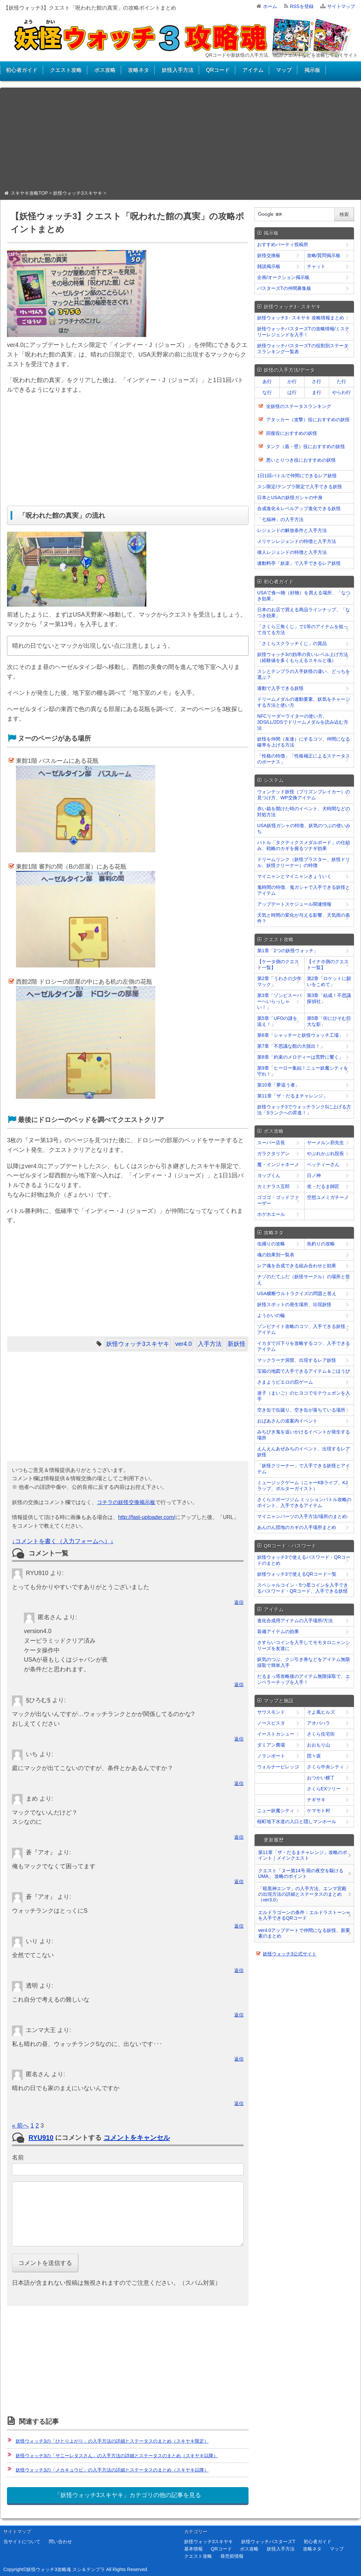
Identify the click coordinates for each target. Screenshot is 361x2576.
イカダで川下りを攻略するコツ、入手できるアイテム (303, 1346)
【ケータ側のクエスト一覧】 (278, 964)
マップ (284, 70)
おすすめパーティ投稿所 (282, 244)
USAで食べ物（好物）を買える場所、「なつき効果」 (303, 595)
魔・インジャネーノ (278, 1164)
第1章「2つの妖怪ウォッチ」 (287, 950)
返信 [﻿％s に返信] (239, 1602)
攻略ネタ (138, 70)
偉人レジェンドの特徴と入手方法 (292, 552)
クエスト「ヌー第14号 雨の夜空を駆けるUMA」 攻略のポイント (300, 1873)
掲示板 (312, 70)
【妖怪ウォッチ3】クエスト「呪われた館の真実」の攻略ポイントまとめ (89, 8)
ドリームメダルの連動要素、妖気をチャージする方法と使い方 (303, 702)
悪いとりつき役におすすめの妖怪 (301, 460)
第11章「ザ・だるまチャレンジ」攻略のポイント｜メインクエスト (302, 1855)
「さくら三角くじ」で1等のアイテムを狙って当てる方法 (302, 629)
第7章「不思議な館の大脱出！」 (291, 1046)
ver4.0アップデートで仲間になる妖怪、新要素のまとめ (304, 1933)
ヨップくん (268, 1175)
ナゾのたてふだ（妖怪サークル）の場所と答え (303, 1279)
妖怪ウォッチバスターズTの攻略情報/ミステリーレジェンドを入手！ (303, 331)
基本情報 (193, 2548)
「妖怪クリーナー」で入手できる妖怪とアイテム (303, 1468)
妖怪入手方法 (177, 70)
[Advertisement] (180, 140)
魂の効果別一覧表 (275, 1254)
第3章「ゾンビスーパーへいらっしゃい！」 (279, 1001)
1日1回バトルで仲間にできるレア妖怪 (297, 475)
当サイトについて (21, 2541)
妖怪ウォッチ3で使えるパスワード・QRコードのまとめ (303, 1560)
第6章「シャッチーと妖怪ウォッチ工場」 (300, 1035)
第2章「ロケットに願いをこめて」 (329, 981)
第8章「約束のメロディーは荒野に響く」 (300, 1057)
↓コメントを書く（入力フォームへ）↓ (62, 1541)
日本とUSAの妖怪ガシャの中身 (290, 497)
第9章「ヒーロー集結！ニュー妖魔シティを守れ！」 (302, 1071)
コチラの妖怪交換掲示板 (126, 1502)
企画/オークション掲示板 (283, 277)
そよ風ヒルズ (321, 1712)
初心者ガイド (21, 70)
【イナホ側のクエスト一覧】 (328, 964)
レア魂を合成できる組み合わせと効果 (296, 1265)
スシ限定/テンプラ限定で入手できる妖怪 (299, 486)
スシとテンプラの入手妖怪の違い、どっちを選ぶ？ (303, 674)
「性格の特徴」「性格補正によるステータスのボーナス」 (303, 758)
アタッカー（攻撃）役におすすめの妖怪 (308, 419)
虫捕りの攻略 (271, 1243)
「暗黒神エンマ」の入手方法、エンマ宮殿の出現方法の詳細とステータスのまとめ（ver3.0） (302, 1894)
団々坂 (314, 1755)
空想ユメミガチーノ (328, 1197)
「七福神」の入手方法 (280, 519)
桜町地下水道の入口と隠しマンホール (296, 1821)
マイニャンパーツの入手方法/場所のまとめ (302, 1516)
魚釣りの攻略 (321, 1243)
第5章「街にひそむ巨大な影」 (329, 1021)
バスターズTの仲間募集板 (284, 288)
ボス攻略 (104, 70)
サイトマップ (341, 6)
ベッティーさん (323, 1164)
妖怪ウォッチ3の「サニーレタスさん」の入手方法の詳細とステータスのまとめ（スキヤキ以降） (117, 2455)
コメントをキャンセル (137, 2137)
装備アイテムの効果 (278, 1631)
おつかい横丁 (321, 1777)
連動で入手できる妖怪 (280, 688)
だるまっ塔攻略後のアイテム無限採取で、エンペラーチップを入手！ (303, 1679)
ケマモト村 (318, 1810)
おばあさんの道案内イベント (287, 1420)
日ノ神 (314, 1175)
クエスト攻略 (66, 70)
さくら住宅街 (321, 1734)
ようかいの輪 (271, 1315)
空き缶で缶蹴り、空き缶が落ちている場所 (301, 1410)
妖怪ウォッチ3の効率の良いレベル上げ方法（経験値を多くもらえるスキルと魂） (302, 657)
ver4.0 (183, 1344)
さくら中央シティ (325, 1766)
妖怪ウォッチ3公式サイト (290, 1953)
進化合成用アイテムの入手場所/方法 (295, 1620)
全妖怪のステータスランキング (298, 406)
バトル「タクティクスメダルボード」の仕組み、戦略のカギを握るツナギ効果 (303, 845)
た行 (341, 381)
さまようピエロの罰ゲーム (285, 1382)
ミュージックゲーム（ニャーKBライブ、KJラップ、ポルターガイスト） (302, 1485)
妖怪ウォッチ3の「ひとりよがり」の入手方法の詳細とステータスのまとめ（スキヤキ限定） (112, 2441)
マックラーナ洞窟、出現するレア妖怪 (296, 1360)
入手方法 (210, 1344)
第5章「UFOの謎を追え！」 (277, 1021)
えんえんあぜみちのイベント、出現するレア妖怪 (303, 1451)
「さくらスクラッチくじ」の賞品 (292, 643)
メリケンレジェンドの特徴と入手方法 (296, 541)
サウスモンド (271, 1712)
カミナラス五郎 (273, 1186)
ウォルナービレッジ (278, 1766)
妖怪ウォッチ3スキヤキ (137, 1344)
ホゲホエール (271, 1214)
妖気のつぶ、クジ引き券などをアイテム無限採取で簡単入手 (303, 1662)
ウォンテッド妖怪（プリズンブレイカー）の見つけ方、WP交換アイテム (303, 794)
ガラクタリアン (273, 1153)
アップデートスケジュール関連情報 (294, 904)
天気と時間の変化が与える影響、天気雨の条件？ (303, 918)
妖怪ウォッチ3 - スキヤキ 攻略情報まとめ (300, 317)
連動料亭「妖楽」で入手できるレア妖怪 (299, 563)
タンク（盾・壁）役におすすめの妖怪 (305, 446)
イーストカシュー (275, 1734)
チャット (316, 266)
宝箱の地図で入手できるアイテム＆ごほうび (303, 1371)
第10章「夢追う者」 (278, 1085)
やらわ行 (341, 392)
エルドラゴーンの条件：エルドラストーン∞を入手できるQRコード (304, 1915)
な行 (267, 392)
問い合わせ (60, 2541)
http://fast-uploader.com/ (146, 1517)
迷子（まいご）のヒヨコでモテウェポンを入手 (303, 1396)
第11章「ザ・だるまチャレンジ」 (292, 1095)
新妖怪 (237, 1344)
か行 (292, 381)
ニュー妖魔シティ (275, 1810)
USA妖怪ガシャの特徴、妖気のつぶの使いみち (303, 828)
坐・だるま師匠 (323, 1186)
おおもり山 (318, 1745)
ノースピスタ (271, 1723)
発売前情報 (232, 2556)
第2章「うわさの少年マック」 (279, 981)
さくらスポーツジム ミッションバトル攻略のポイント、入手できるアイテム (304, 1502)
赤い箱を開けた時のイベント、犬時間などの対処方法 (303, 811)
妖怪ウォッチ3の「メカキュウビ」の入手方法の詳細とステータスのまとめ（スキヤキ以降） (112, 2470)
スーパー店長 (271, 1142)
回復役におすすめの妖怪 (291, 433)
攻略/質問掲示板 (324, 255)
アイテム (252, 70)
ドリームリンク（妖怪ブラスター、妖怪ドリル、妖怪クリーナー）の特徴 (303, 862)
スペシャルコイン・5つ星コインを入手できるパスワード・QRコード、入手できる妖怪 (302, 1588)
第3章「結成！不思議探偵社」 (329, 998)
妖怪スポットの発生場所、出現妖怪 (294, 1304)
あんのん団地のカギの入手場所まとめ (296, 1527)
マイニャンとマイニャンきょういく (294, 876)
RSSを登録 (302, 6)
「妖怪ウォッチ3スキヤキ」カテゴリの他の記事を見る (127, 2495)
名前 (18, 2157)
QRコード (218, 70)
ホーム (270, 6)
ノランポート (271, 1755)
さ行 (316, 381)
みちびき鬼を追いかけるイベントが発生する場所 (303, 1434)
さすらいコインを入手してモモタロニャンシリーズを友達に (303, 1645)
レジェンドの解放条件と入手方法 (292, 530)
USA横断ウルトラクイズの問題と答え (296, 1293)
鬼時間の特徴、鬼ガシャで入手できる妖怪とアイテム (303, 890)
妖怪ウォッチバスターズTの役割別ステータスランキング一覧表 (302, 348)
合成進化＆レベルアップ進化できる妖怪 (299, 508)
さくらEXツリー (324, 1788)
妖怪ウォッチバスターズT (268, 2541)
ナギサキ (316, 1799)
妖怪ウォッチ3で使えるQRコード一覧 (296, 1574)
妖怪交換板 (268, 255)
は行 (292, 392)
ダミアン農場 (271, 1745)
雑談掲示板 (268, 266)
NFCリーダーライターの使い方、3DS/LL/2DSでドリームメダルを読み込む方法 (302, 722)
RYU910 (41, 2137)
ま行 (316, 392)
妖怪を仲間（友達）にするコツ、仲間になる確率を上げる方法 (303, 742)
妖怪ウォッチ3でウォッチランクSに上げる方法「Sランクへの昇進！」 (304, 1109)
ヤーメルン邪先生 (325, 1142)
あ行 (267, 381)
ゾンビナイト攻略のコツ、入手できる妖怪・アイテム (303, 1329)
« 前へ (20, 2125)
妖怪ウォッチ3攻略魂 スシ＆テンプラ (66, 2569)
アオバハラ (318, 1723)
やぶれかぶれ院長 (325, 1153)
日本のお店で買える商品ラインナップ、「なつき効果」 (303, 612)
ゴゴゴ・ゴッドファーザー (278, 1200)
